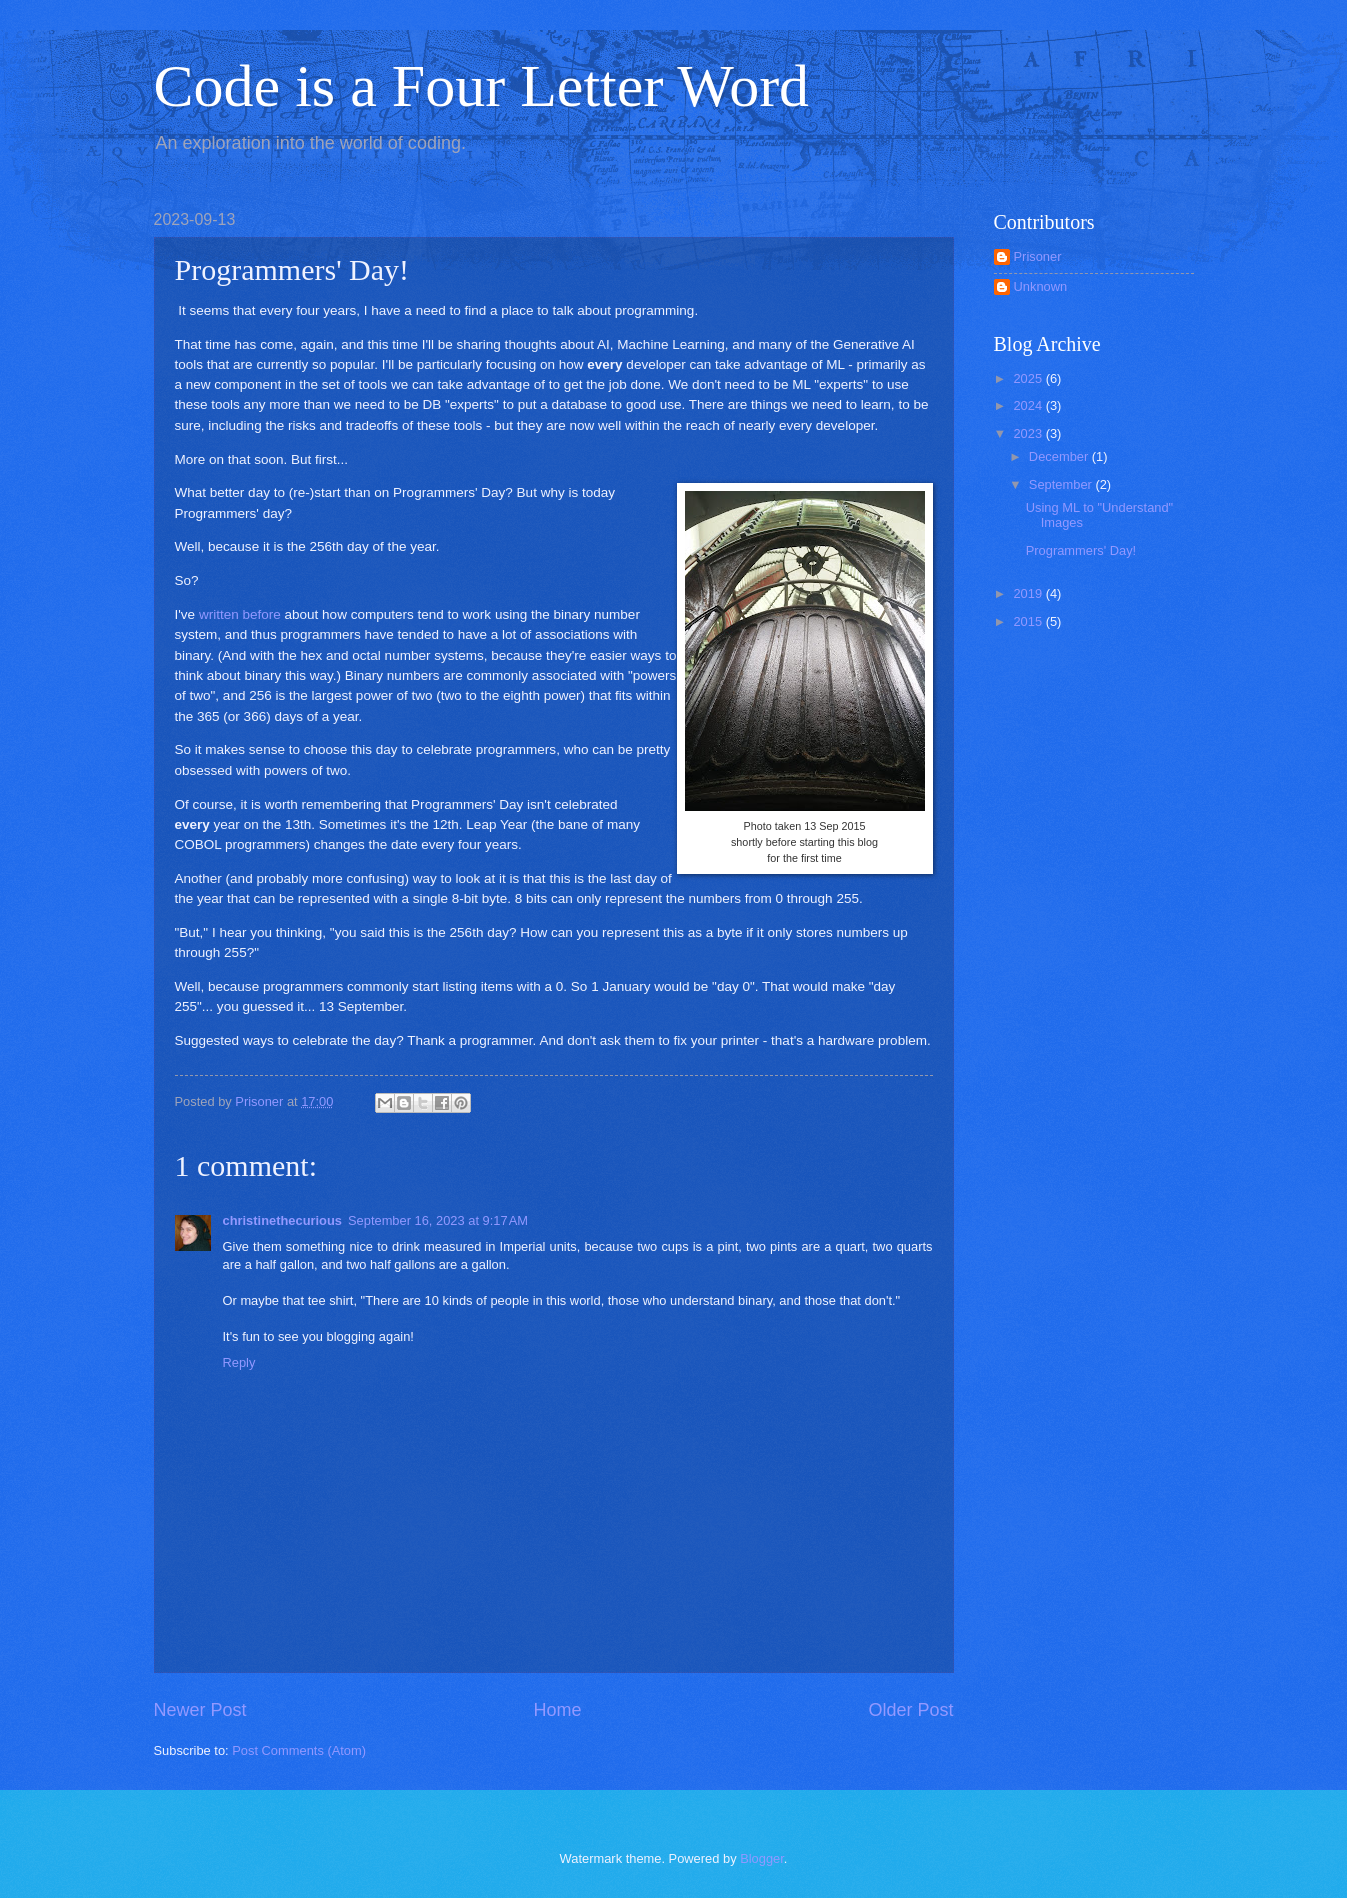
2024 (1029, 405)
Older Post (910, 1710)
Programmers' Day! (1081, 550)
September (1062, 484)
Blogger (762, 1858)
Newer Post (200, 1710)
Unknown (1041, 286)
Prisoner (1038, 256)
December (1060, 456)
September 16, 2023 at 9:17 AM (438, 1220)
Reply (239, 1362)
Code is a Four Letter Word (482, 86)
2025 (1029, 378)
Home (557, 1710)
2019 (1029, 593)
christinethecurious (282, 1220)
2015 (1029, 621)
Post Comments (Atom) (299, 1750)
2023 (1029, 433)
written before (240, 614)
